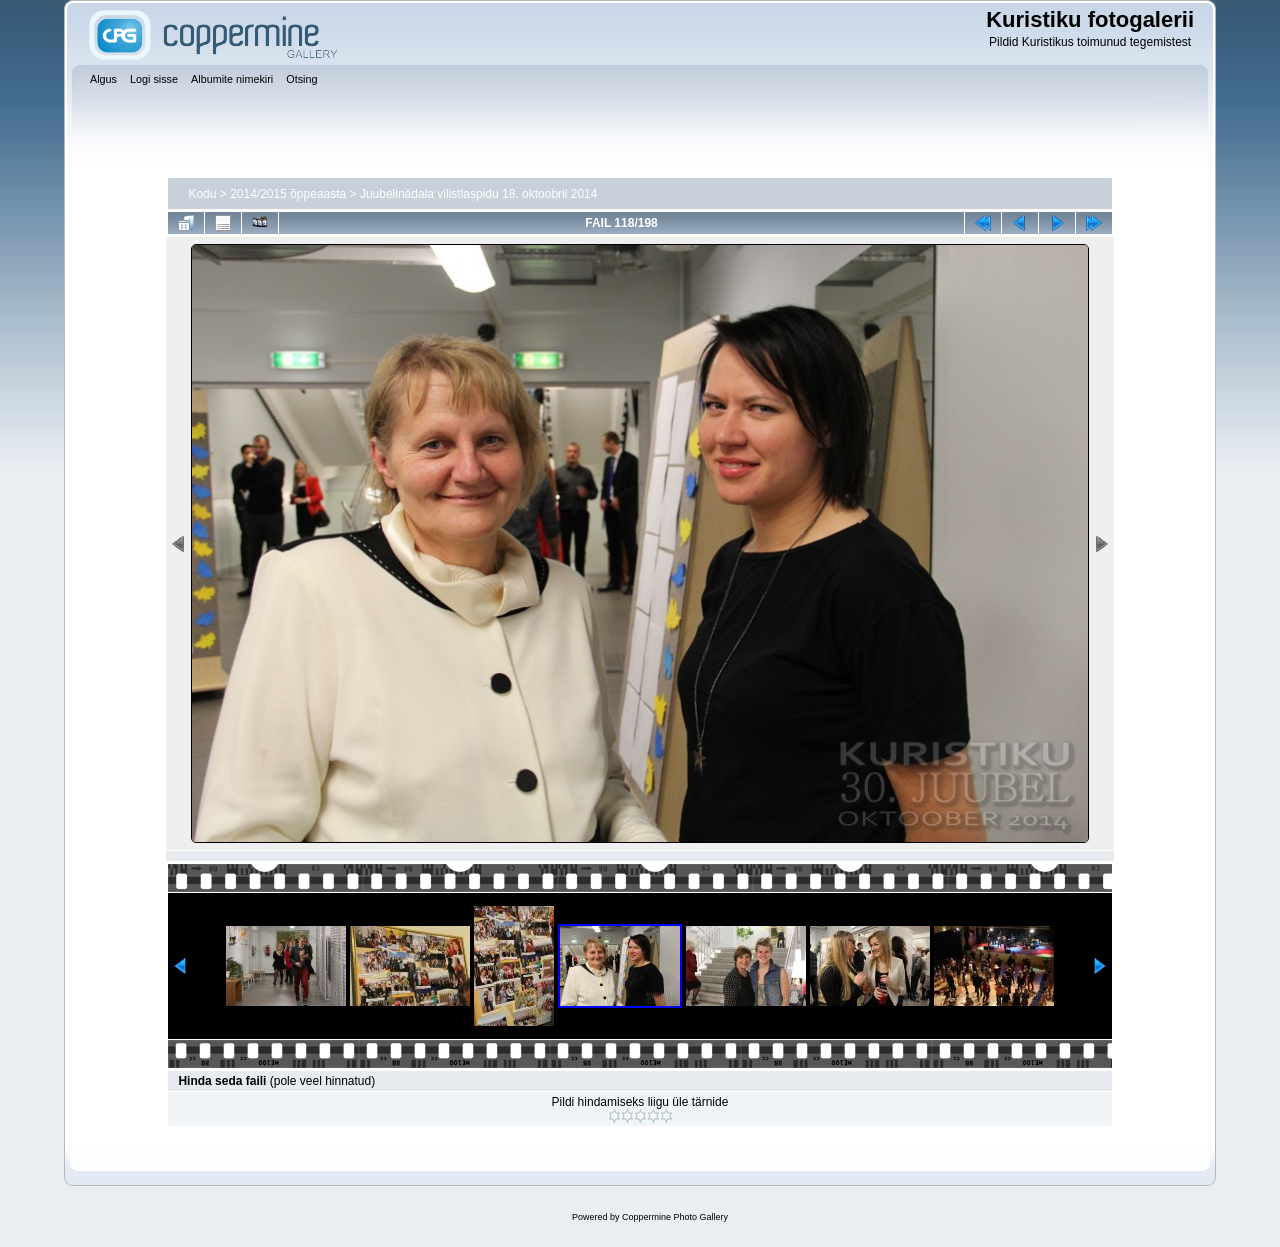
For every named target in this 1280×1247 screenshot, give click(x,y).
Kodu (202, 194)
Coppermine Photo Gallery (675, 1217)
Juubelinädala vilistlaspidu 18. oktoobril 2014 (479, 194)
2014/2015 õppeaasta (288, 194)
